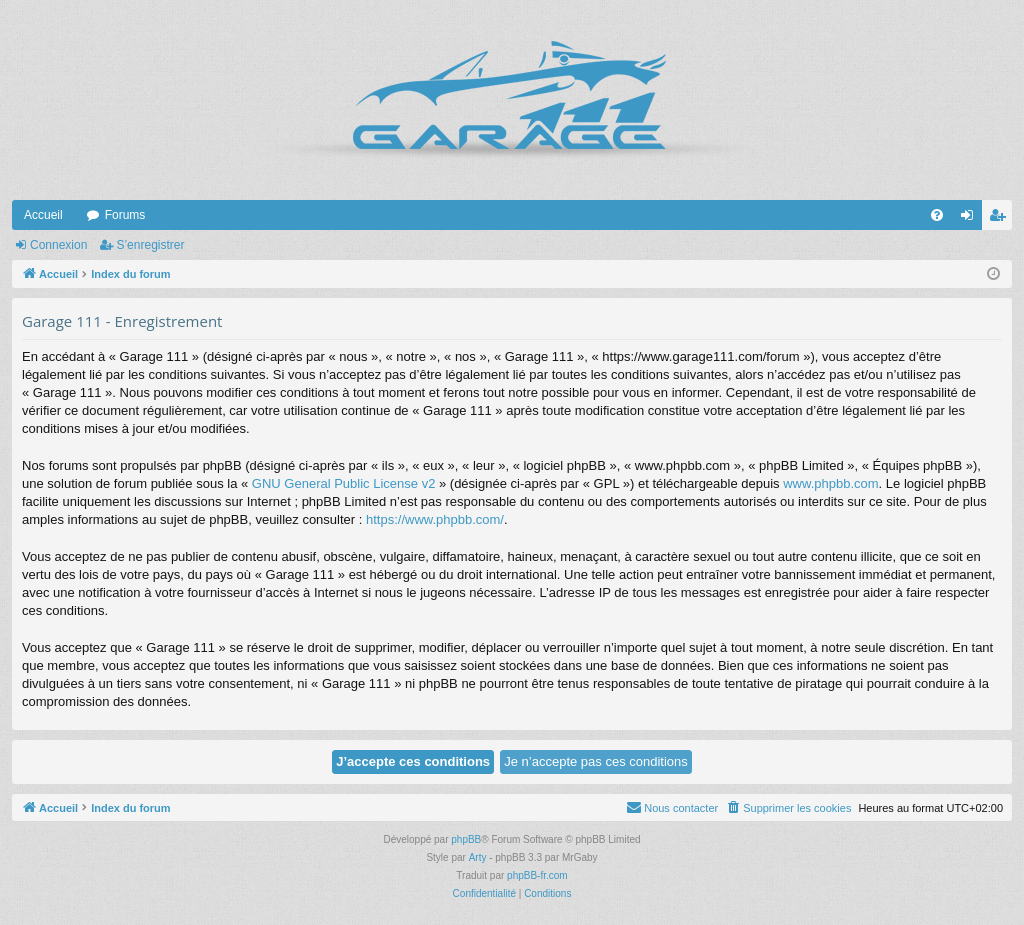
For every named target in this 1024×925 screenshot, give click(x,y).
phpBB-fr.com (537, 875)
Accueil (43, 215)
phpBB (466, 839)
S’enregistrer (150, 245)
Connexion (58, 245)
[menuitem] (937, 215)
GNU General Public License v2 (344, 483)
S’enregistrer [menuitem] (1001, 219)
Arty (478, 857)
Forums (125, 215)
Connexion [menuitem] (971, 219)
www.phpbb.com (830, 483)
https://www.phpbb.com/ (435, 519)
